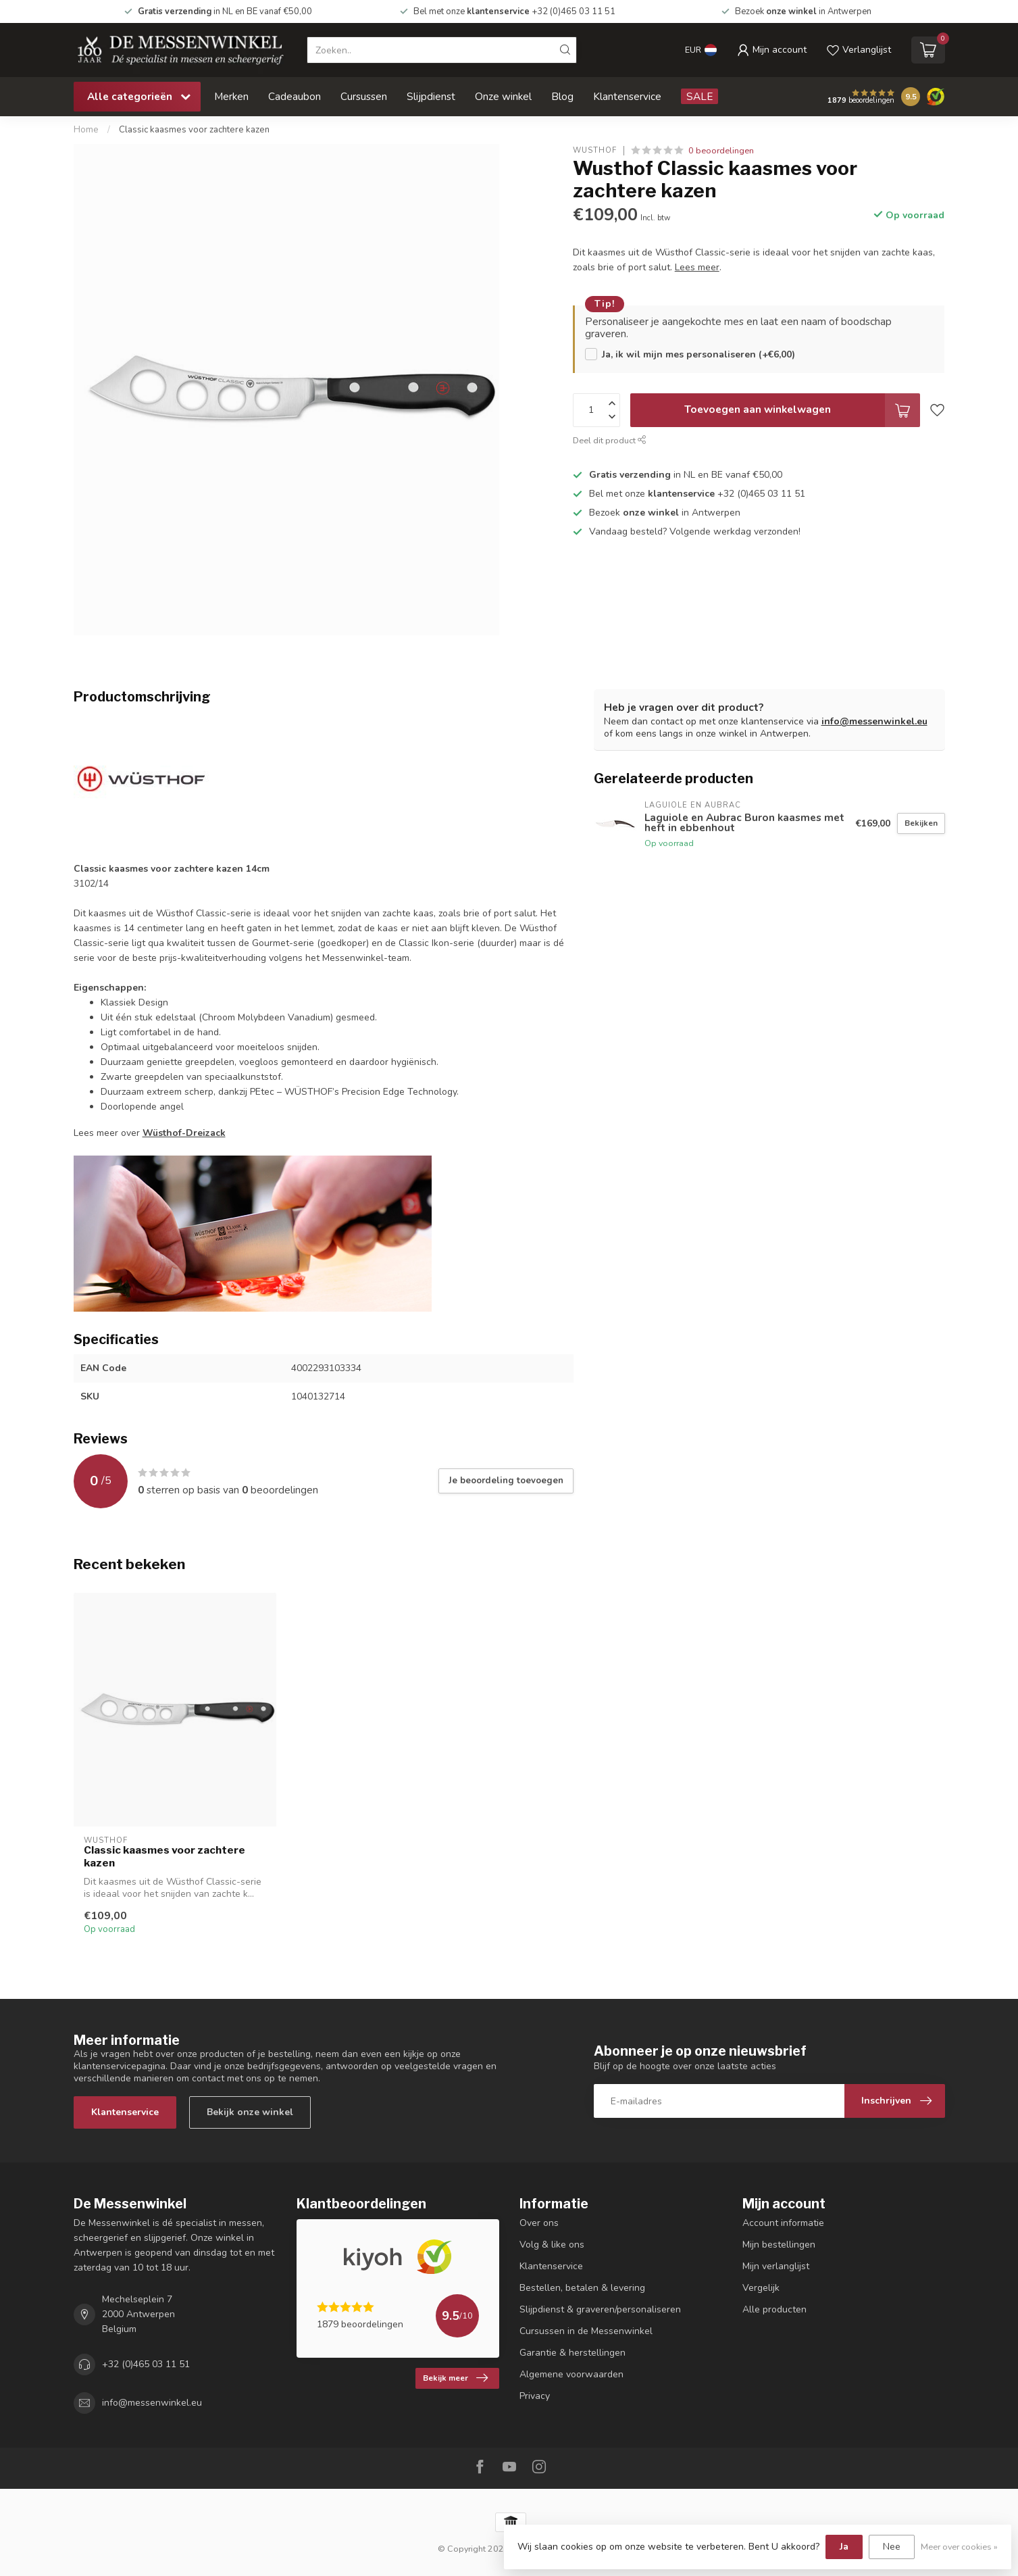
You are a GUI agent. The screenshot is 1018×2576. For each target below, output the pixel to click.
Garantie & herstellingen (572, 2352)
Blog (562, 96)
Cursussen (363, 96)
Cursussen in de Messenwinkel (586, 2331)
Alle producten (774, 2309)
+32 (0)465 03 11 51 (146, 2364)
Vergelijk (761, 2287)
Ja (844, 2546)
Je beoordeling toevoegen (506, 1481)
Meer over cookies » (959, 2546)
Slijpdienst (431, 96)
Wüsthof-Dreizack (184, 1132)
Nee (891, 2546)
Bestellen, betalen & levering (582, 2287)
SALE (699, 96)
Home (86, 130)
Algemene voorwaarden (571, 2374)
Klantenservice (627, 96)
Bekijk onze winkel (250, 2112)
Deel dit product (609, 440)
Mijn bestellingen (778, 2244)
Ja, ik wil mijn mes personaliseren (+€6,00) (698, 354)
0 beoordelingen (721, 150)
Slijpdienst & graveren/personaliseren (600, 2309)
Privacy (534, 2395)
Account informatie (783, 2222)
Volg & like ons (551, 2244)
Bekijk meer (455, 2378)
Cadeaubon (294, 96)
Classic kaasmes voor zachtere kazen (194, 130)
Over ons (539, 2222)
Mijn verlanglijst (775, 2266)
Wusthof (595, 150)
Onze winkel (503, 96)
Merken (231, 96)
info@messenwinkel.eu (874, 721)
